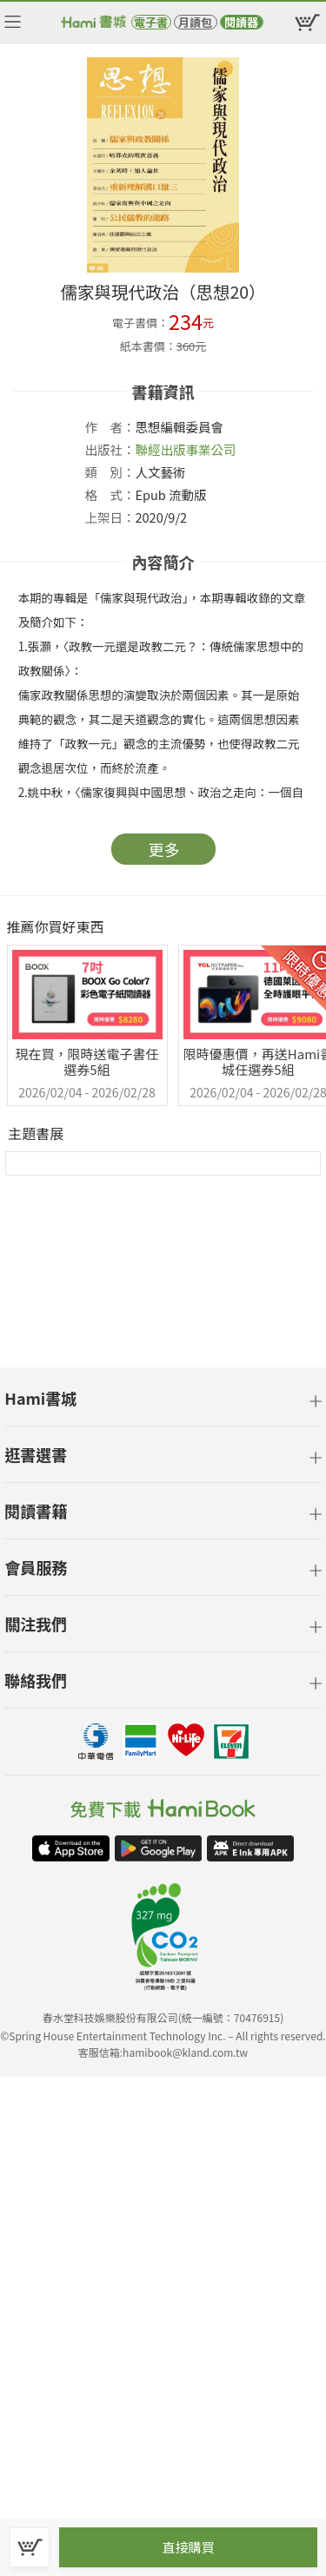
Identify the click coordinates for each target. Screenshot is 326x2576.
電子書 (151, 22)
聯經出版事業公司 (186, 449)
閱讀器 (241, 22)
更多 (164, 849)
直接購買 (188, 2547)
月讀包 (195, 22)
